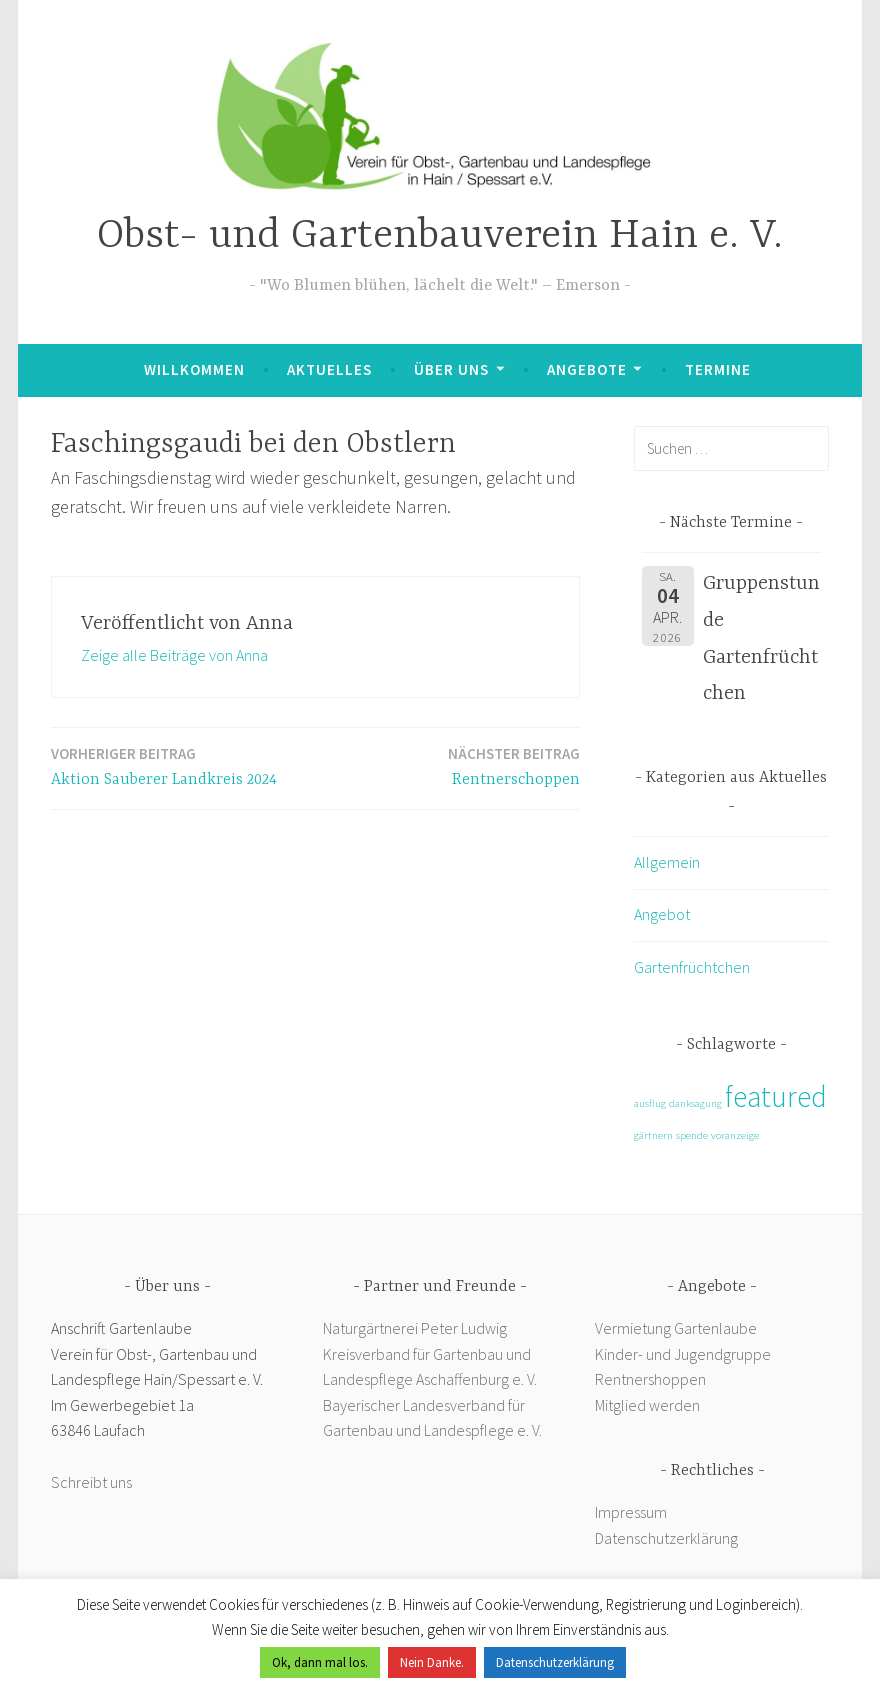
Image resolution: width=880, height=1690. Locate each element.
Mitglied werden (647, 1405)
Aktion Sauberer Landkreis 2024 (164, 765)
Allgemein (667, 862)
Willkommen (194, 369)
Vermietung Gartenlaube (676, 1328)
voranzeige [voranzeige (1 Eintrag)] (735, 1135)
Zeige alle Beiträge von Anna (174, 655)
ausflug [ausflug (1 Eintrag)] (650, 1103)
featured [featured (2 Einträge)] (776, 1096)
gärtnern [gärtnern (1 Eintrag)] (653, 1135)
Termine (718, 369)
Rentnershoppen (652, 1379)
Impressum (631, 1512)
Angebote (587, 369)
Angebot (662, 914)
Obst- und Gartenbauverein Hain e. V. (440, 236)
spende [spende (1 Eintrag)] (692, 1135)
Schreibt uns (91, 1482)
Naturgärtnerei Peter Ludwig (415, 1328)
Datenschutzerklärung (666, 1538)
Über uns (451, 369)
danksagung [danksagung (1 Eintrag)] (695, 1103)
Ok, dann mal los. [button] (320, 1662)
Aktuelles (329, 369)
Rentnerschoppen (514, 765)
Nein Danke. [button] (432, 1662)
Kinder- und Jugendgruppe (684, 1354)
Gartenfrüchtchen (692, 967)
